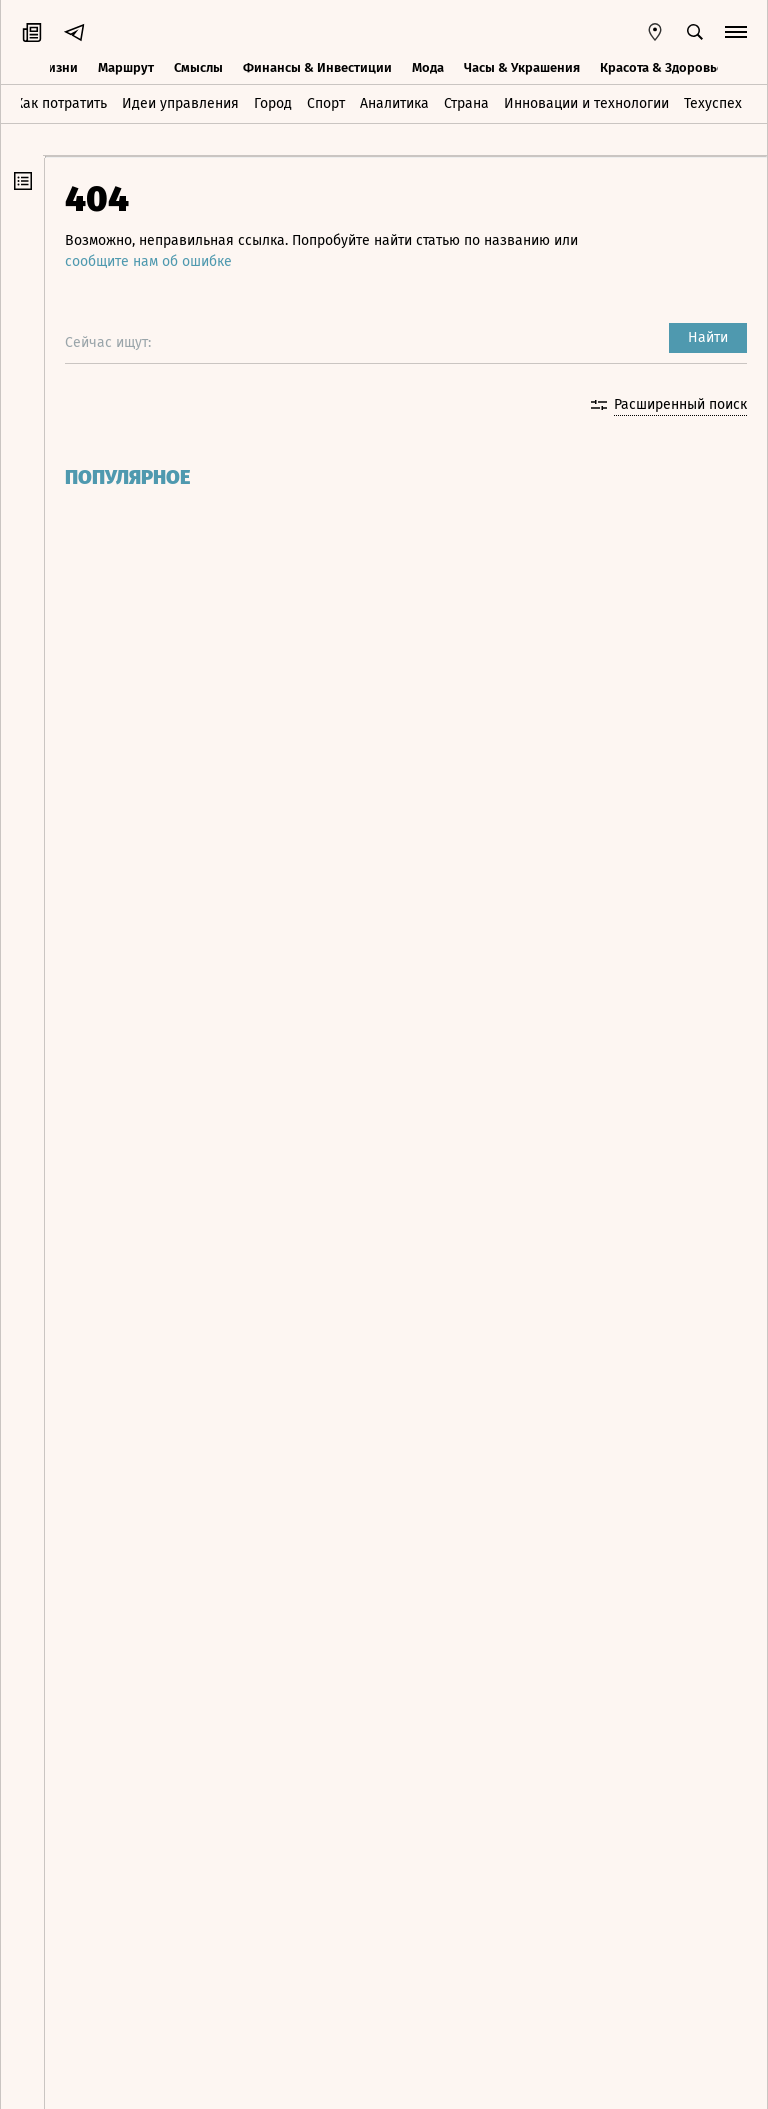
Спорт (326, 103)
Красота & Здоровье (662, 67)
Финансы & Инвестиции (317, 67)
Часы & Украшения (522, 67)
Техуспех (713, 103)
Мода (428, 67)
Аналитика (394, 103)
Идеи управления (180, 103)
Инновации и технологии (586, 103)
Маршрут (126, 67)
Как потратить (61, 103)
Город (273, 103)
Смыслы (198, 67)
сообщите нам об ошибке (148, 261)
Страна (466, 103)
